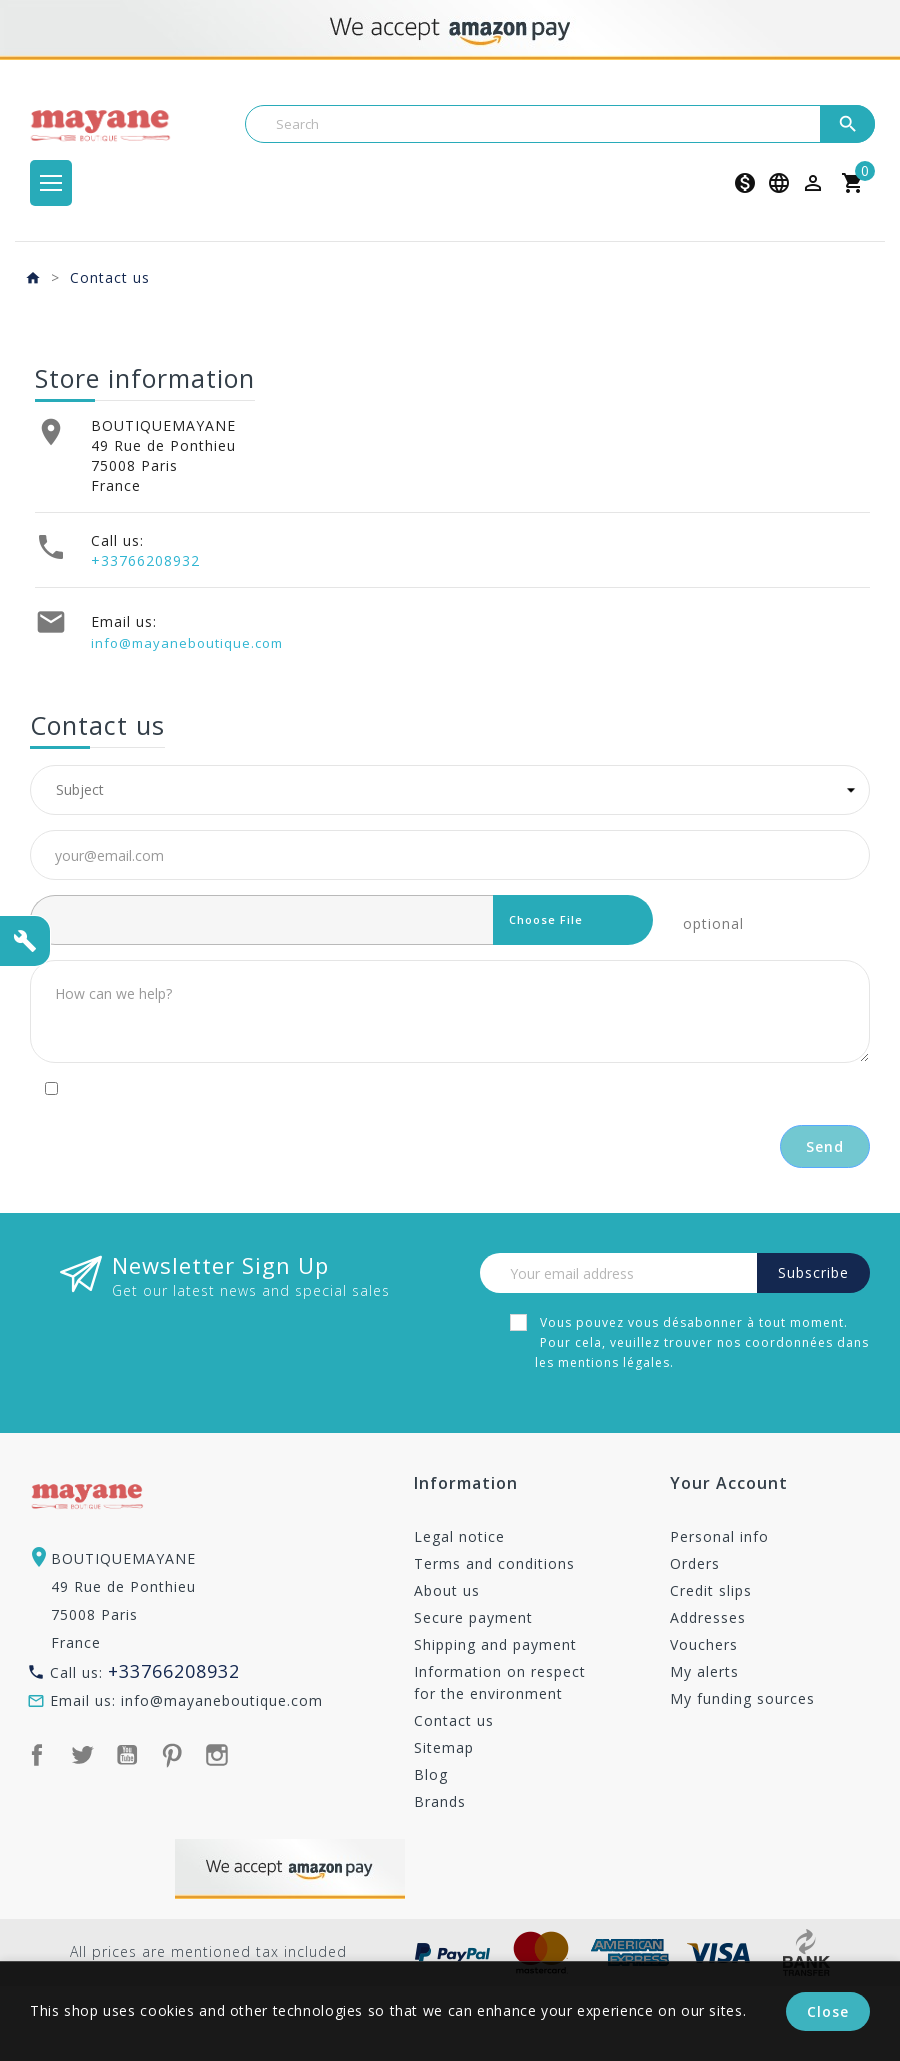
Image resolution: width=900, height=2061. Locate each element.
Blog (431, 1774)
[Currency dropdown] (745, 183)
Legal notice (459, 1536)
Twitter (82, 1755)
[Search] (560, 124)
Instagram (217, 1755)
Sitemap (444, 1747)
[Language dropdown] (779, 183)
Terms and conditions (494, 1563)
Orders (695, 1563)
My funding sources (742, 1698)
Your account (729, 1484)
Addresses (708, 1617)
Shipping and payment (495, 1644)
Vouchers (704, 1644)
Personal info (719, 1536)
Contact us (454, 1720)
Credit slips (711, 1590)
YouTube (127, 1755)
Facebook (37, 1755)
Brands (440, 1801)
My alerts (704, 1671)
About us (447, 1590)
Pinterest (172, 1755)
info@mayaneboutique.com (187, 643)
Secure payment (473, 1617)
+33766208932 (145, 560)
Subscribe (813, 1272)
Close (828, 2011)
